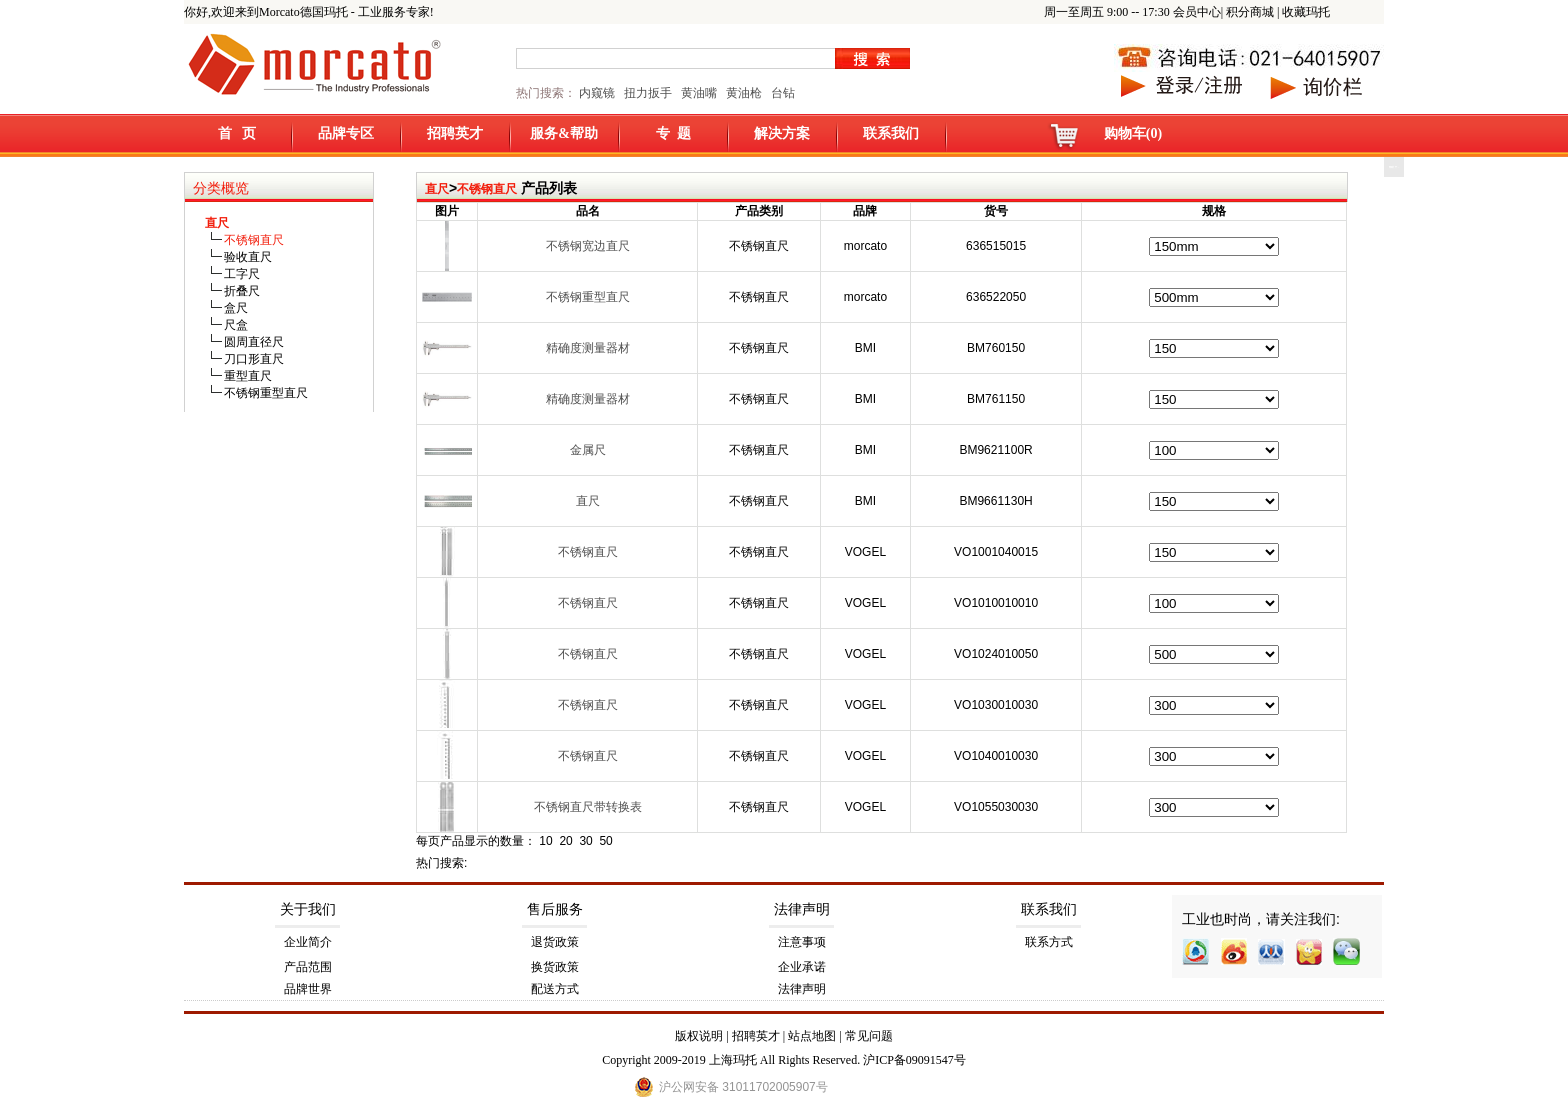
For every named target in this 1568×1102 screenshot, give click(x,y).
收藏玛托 (1306, 12)
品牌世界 (308, 989)
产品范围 (308, 967)
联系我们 (891, 133)
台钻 (781, 93)
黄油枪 (744, 93)
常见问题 (869, 1036)
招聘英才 (455, 133)
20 (565, 841)
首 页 (237, 133)
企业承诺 (802, 967)
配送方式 (555, 989)
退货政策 (555, 942)
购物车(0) (1133, 133)
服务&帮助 (564, 133)
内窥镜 (597, 93)
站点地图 (812, 1036)
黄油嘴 (699, 93)
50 (605, 841)
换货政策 (555, 967)
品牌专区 (346, 133)
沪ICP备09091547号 (914, 1060)
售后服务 (555, 909)
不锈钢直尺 (487, 189)
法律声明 (802, 909)
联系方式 (1049, 942)
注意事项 (802, 942)
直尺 (437, 189)
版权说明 (699, 1036)
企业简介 (308, 942)
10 (545, 841)
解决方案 (782, 133)
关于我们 (308, 909)
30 (585, 841)
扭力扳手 (648, 93)
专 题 (673, 133)
